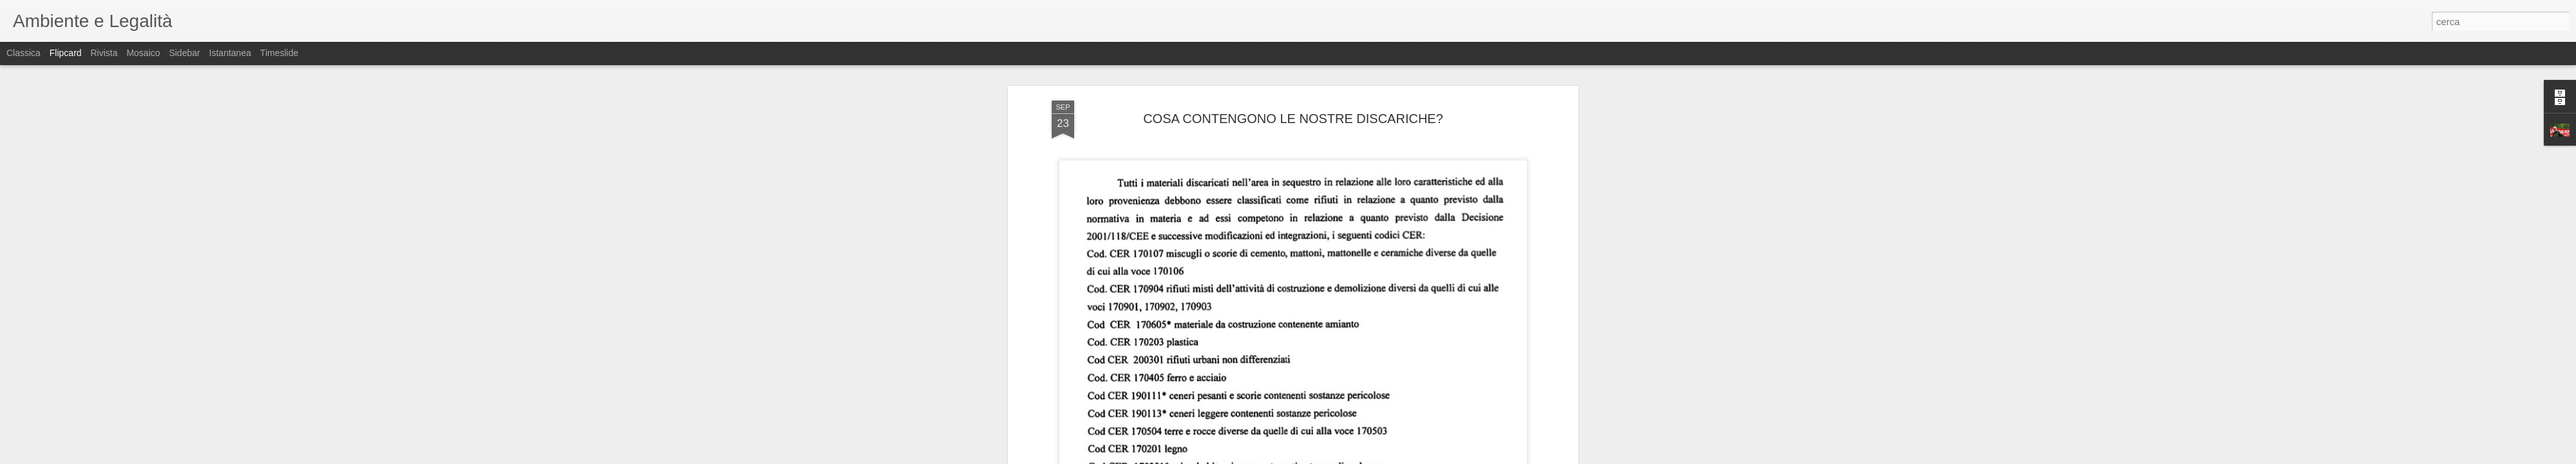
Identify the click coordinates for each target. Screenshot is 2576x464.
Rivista (103, 53)
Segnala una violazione (1380, 457)
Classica (23, 53)
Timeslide (279, 53)
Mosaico (143, 53)
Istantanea (230, 53)
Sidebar (184, 53)
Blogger (1328, 457)
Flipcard (66, 53)
